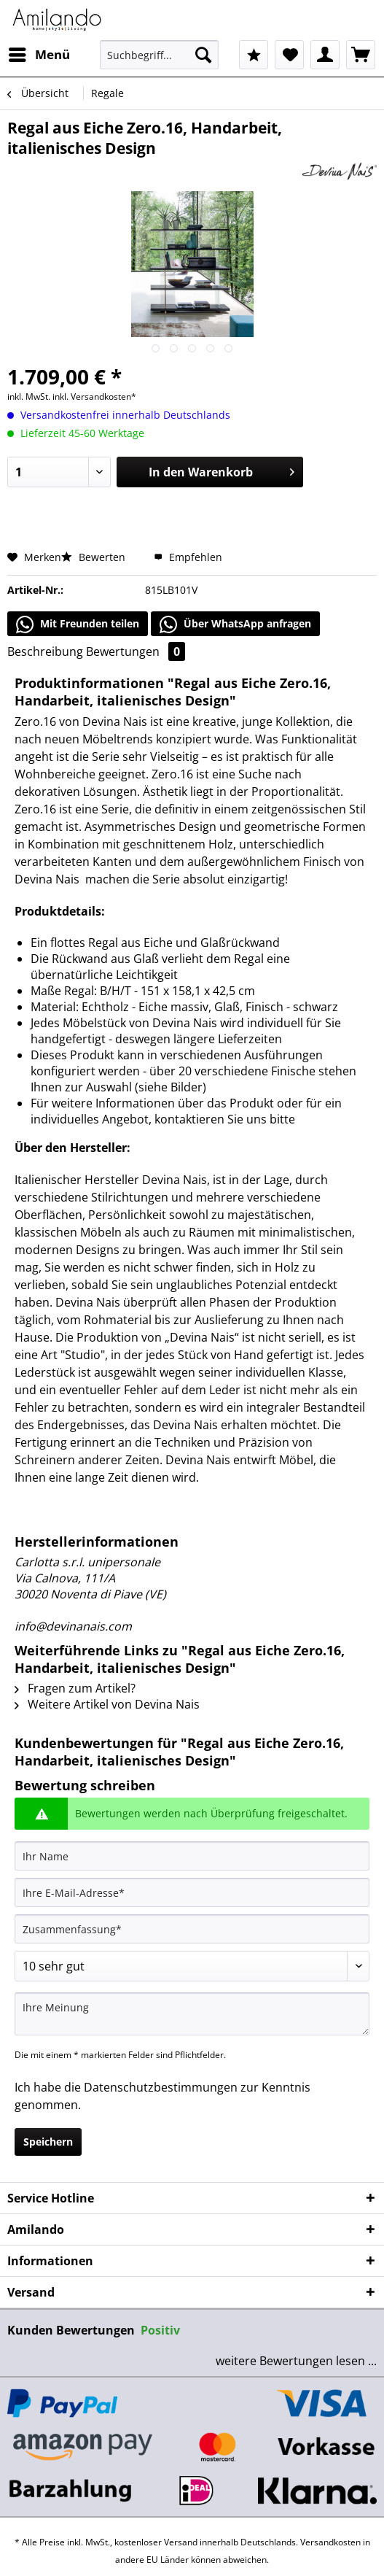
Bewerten (94, 557)
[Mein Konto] (325, 54)
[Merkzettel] (289, 54)
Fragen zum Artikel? (75, 1688)
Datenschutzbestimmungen (161, 2087)
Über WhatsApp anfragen (235, 624)
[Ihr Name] (192, 1856)
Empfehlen (188, 557)
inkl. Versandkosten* (94, 396)
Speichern (48, 2141)
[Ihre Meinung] (192, 2013)
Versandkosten (330, 2542)
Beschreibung (45, 651)
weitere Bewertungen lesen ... (296, 2361)
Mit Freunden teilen (77, 624)
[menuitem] (38, 54)
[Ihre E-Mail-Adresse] (192, 1892)
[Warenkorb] (360, 54)
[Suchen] (203, 54)
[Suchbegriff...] (159, 54)
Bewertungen (135, 651)
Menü (39, 53)
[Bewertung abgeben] (192, 1966)
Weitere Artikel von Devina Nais (107, 1704)
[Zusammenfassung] (192, 1928)
